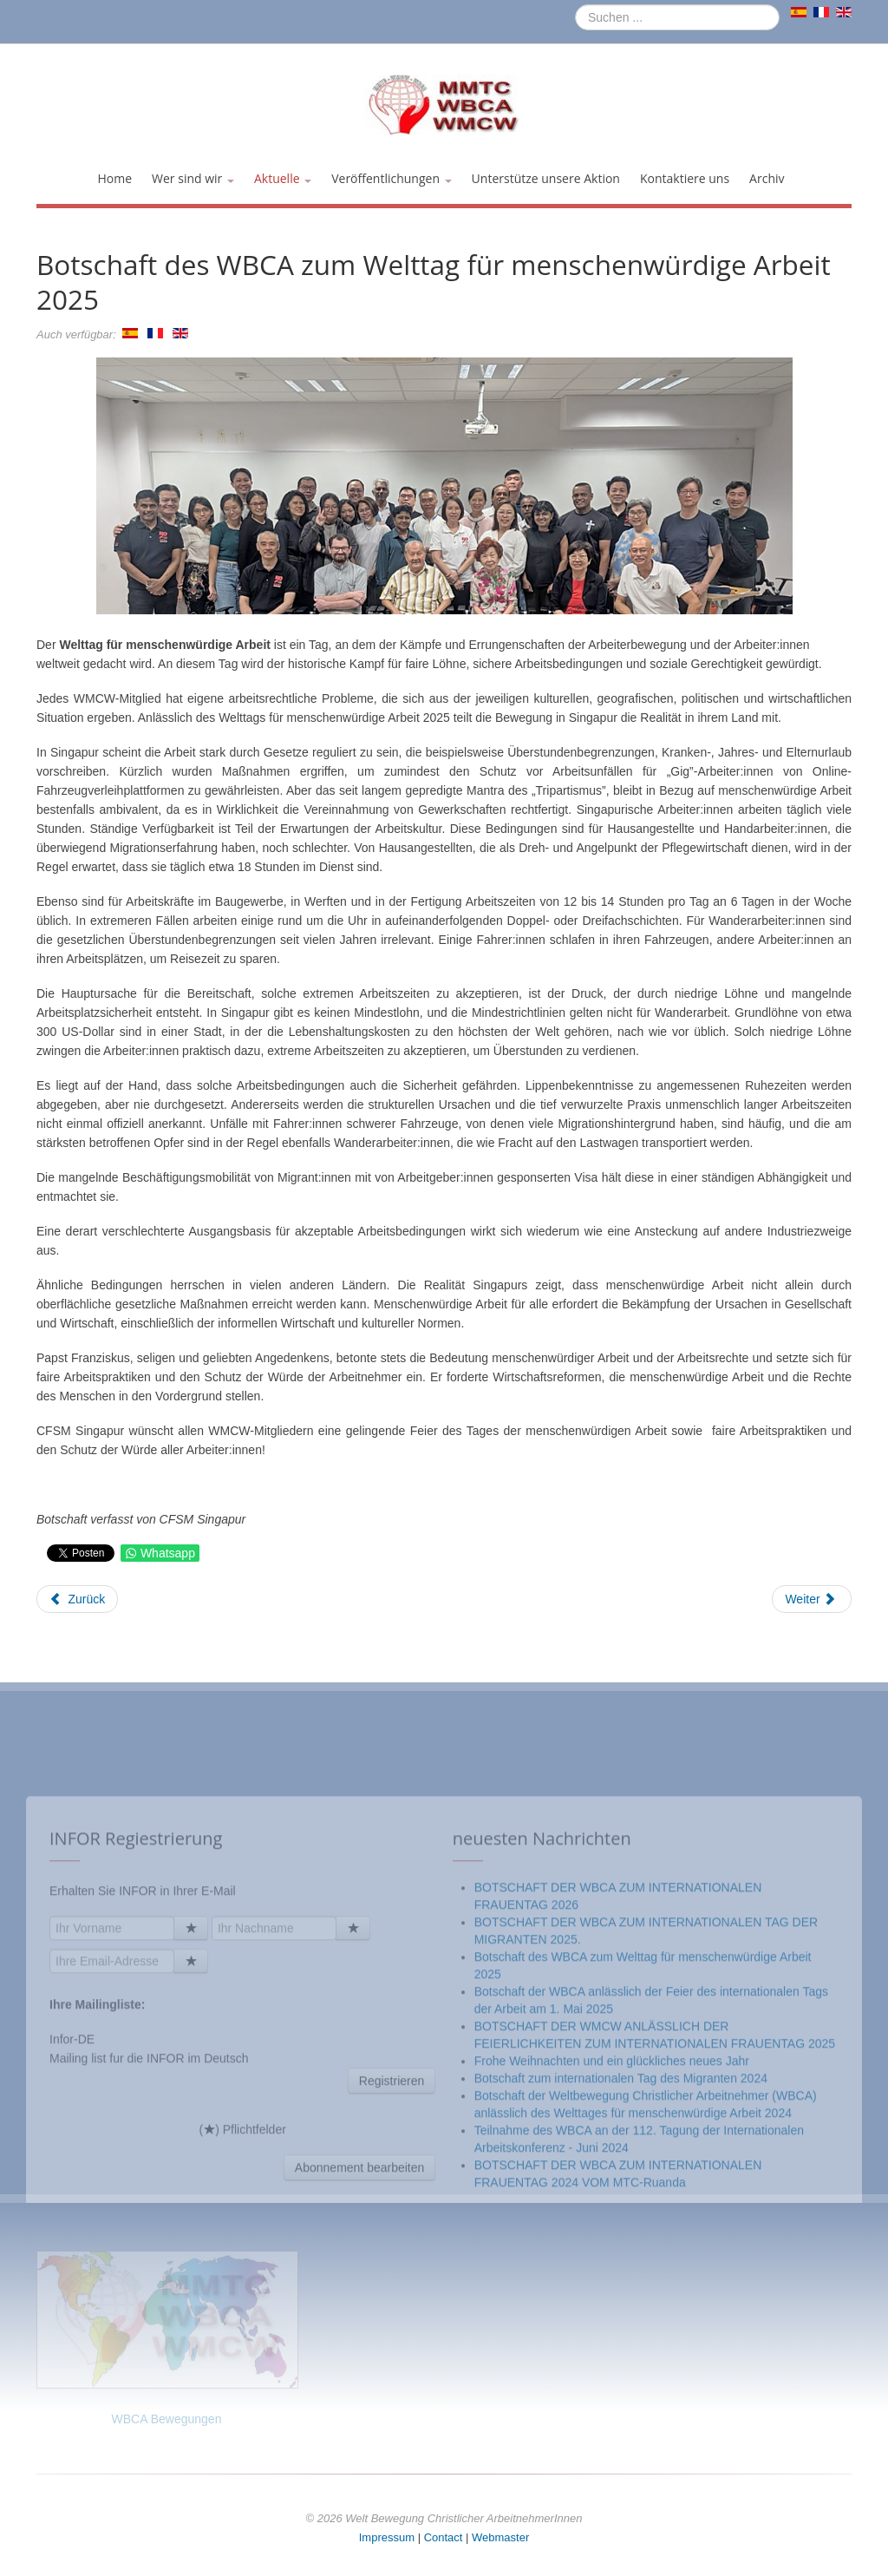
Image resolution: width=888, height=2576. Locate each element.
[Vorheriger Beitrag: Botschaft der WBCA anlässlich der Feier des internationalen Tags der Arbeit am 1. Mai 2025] (77, 1599)
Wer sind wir (193, 178)
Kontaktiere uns (684, 178)
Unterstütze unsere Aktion (546, 178)
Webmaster (500, 2537)
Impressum (387, 2537)
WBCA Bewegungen (167, 2419)
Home (114, 178)
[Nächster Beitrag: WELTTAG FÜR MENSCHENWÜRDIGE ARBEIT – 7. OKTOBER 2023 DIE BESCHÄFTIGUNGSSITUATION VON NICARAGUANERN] (812, 1599)
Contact (443, 2537)
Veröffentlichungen (391, 178)
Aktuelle (282, 178)
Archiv (766, 178)
